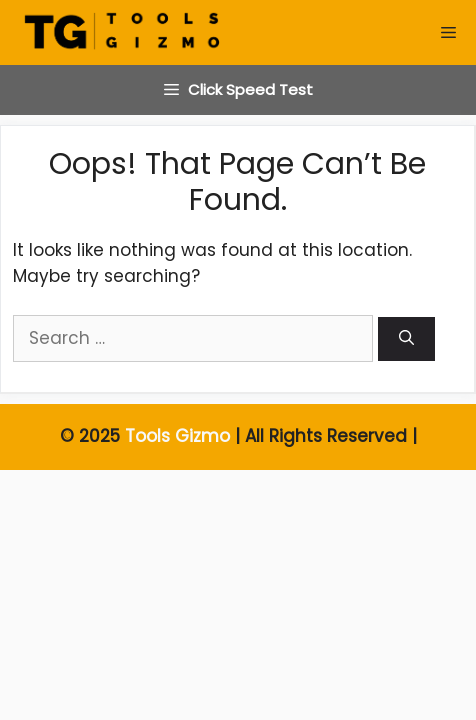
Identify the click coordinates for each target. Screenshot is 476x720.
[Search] (406, 339)
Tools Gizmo (177, 436)
